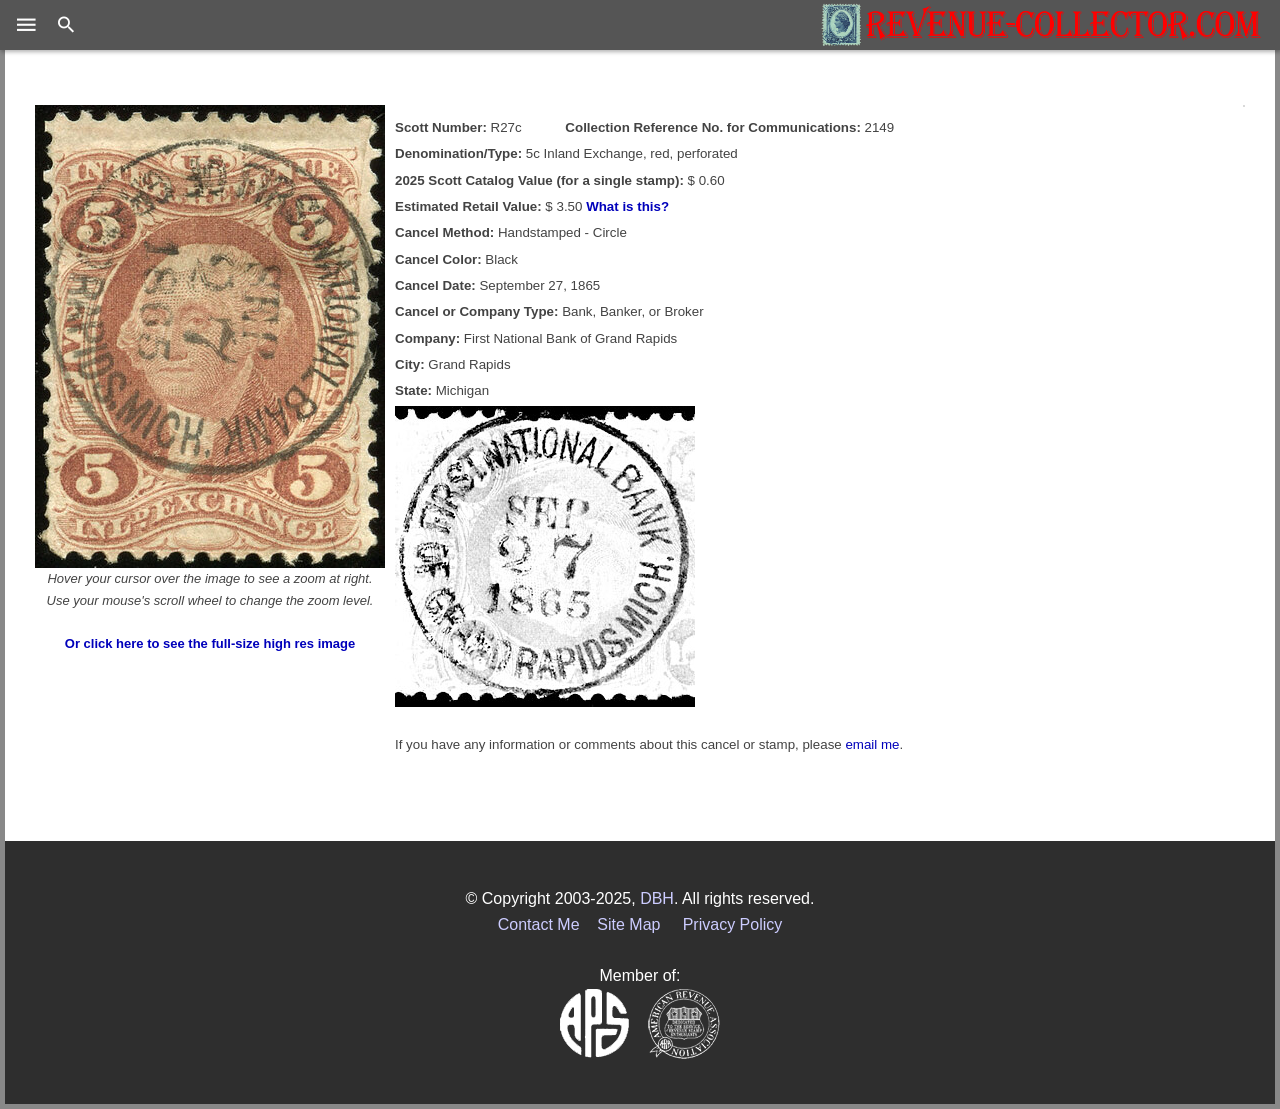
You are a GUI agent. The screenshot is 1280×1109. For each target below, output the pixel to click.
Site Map (628, 924)
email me (872, 744)
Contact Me (539, 924)
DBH (657, 898)
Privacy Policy (733, 924)
